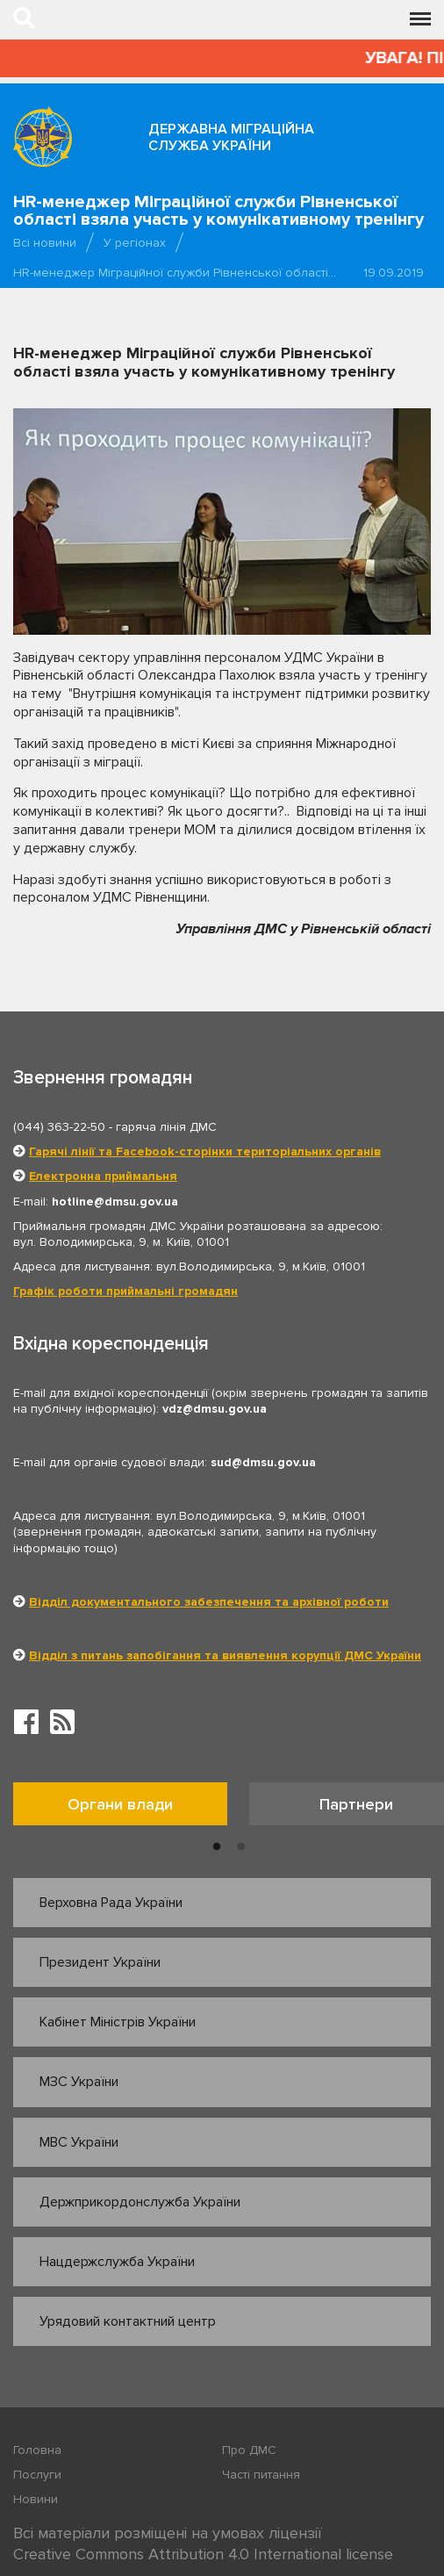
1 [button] (217, 1847)
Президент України (100, 1962)
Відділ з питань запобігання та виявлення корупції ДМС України (225, 1655)
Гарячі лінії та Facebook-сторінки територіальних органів (205, 1151)
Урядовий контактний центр (127, 2321)
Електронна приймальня (103, 1176)
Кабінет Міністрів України (117, 2022)
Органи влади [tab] (120, 1804)
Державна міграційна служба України (231, 137)
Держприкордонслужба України (139, 2202)
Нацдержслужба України (117, 2261)
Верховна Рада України (111, 1902)
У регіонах (135, 242)
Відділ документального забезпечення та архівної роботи (209, 1601)
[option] (131, 1808)
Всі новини (44, 242)
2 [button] (241, 1847)
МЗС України (78, 2081)
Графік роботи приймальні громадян (125, 1291)
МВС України (78, 2142)
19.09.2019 (393, 272)
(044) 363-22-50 (59, 1126)
